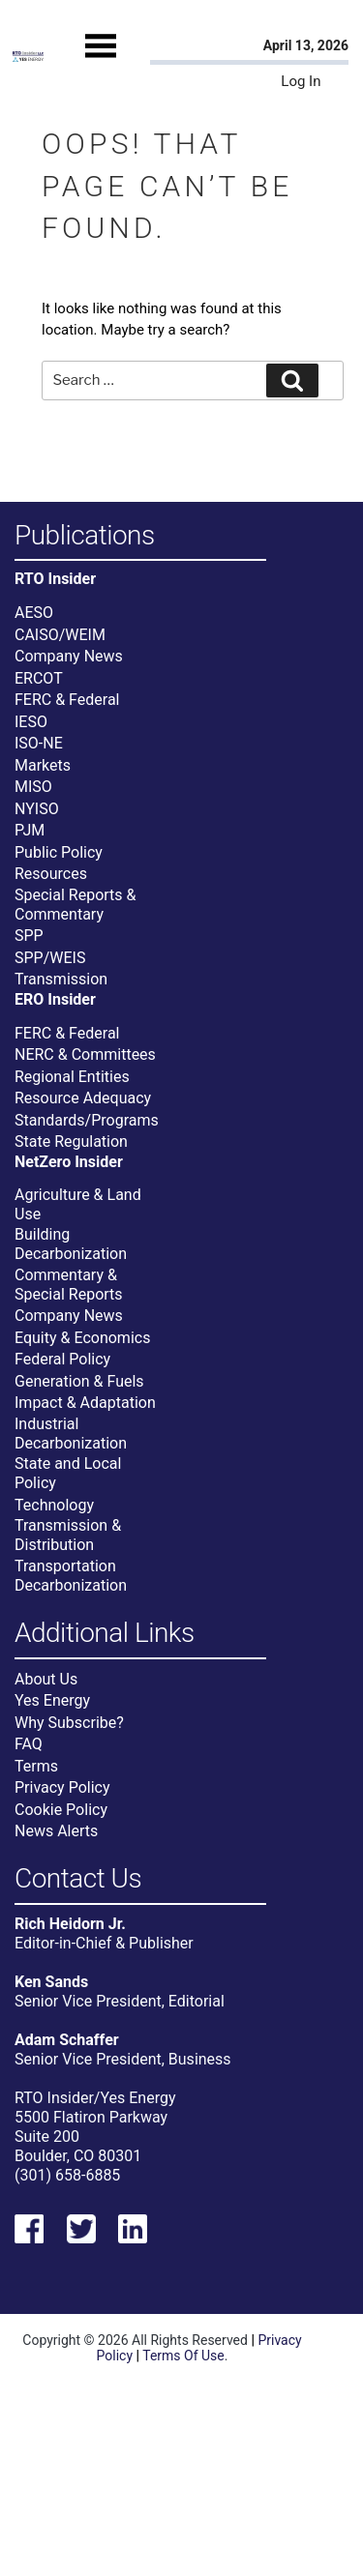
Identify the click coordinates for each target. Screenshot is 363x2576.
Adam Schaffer (67, 2040)
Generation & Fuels (79, 1381)
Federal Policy (62, 1359)
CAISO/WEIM (60, 635)
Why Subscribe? (69, 1722)
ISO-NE (39, 743)
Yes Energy (52, 1700)
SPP (29, 935)
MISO (33, 786)
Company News (69, 656)
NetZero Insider (69, 1162)
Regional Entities (72, 1077)
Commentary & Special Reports (69, 1284)
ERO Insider (55, 1000)
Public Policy (59, 852)
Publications (85, 536)
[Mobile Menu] (100, 62)
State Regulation (71, 1141)
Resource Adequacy (83, 1098)
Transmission (61, 979)
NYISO (37, 809)
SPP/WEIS (50, 958)
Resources (51, 873)
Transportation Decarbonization (71, 1576)
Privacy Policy (62, 1787)
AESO (34, 612)
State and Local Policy (68, 1473)
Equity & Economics (82, 1338)
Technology (54, 1505)
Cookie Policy (61, 1809)
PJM (30, 830)
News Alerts (56, 1831)
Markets (43, 765)
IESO (31, 722)
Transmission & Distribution (68, 1535)
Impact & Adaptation (85, 1402)
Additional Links (105, 1634)
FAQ (29, 1744)
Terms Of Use (183, 2355)
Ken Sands (51, 1982)
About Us (46, 1679)
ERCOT (39, 678)
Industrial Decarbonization (71, 1433)
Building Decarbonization (71, 1244)
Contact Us (78, 1879)
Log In (300, 81)
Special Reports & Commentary (75, 904)
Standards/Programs (87, 1120)
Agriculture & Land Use (78, 1204)
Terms (36, 1766)
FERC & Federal (67, 699)
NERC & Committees (85, 1054)
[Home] (28, 57)
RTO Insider (55, 579)
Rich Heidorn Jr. (70, 1924)
